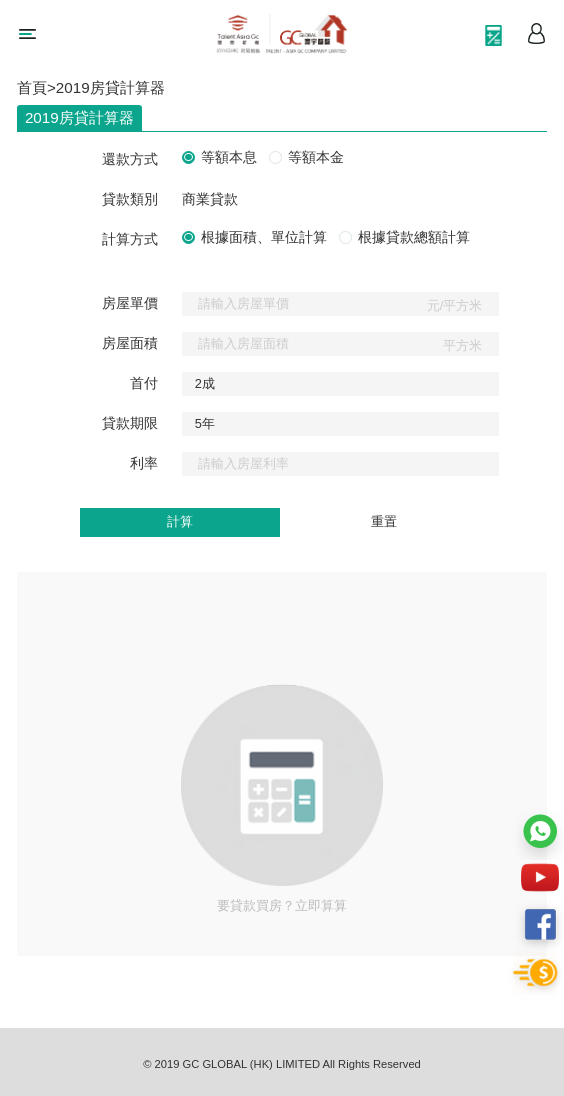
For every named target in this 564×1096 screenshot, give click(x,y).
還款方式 (130, 159)
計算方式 (130, 239)
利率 (144, 463)
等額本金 (316, 158)
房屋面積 (130, 343)
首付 (144, 383)
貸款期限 (130, 423)
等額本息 (229, 158)
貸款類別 (130, 199)
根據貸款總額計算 (414, 238)
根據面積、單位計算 (264, 238)
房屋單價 (130, 303)
